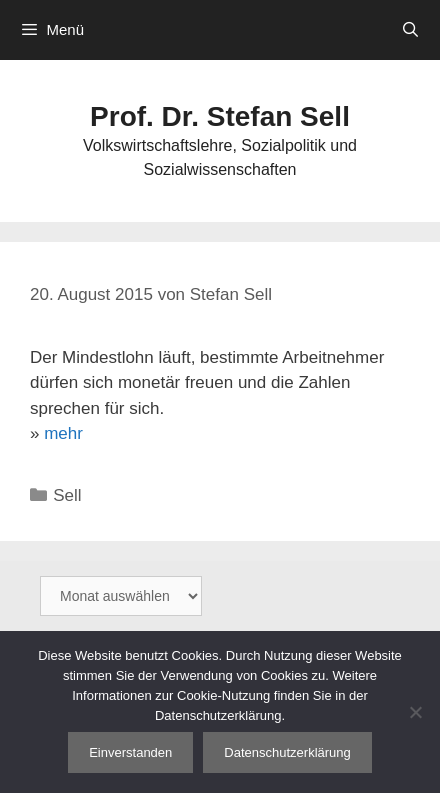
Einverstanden (130, 752)
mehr (63, 433)
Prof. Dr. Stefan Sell (220, 116)
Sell (67, 495)
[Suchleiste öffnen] (410, 30)
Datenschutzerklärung (287, 752)
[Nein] (415, 712)
